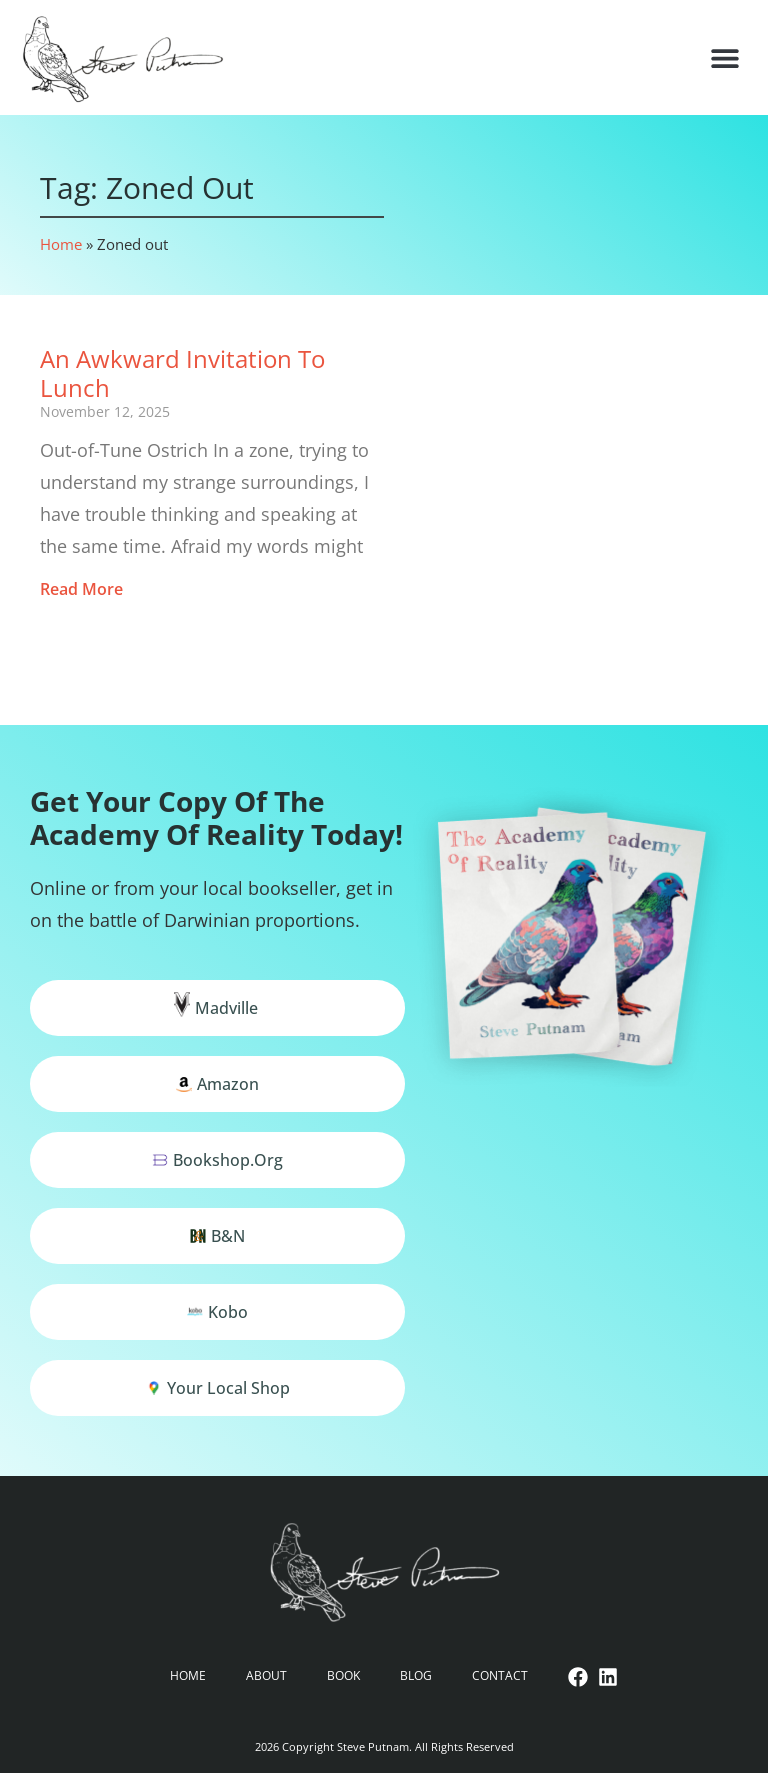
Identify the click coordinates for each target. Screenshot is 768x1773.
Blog (416, 1675)
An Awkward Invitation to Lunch (182, 373)
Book (343, 1675)
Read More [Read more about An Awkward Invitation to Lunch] (81, 589)
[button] (725, 57)
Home (61, 244)
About (266, 1675)
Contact (500, 1675)
